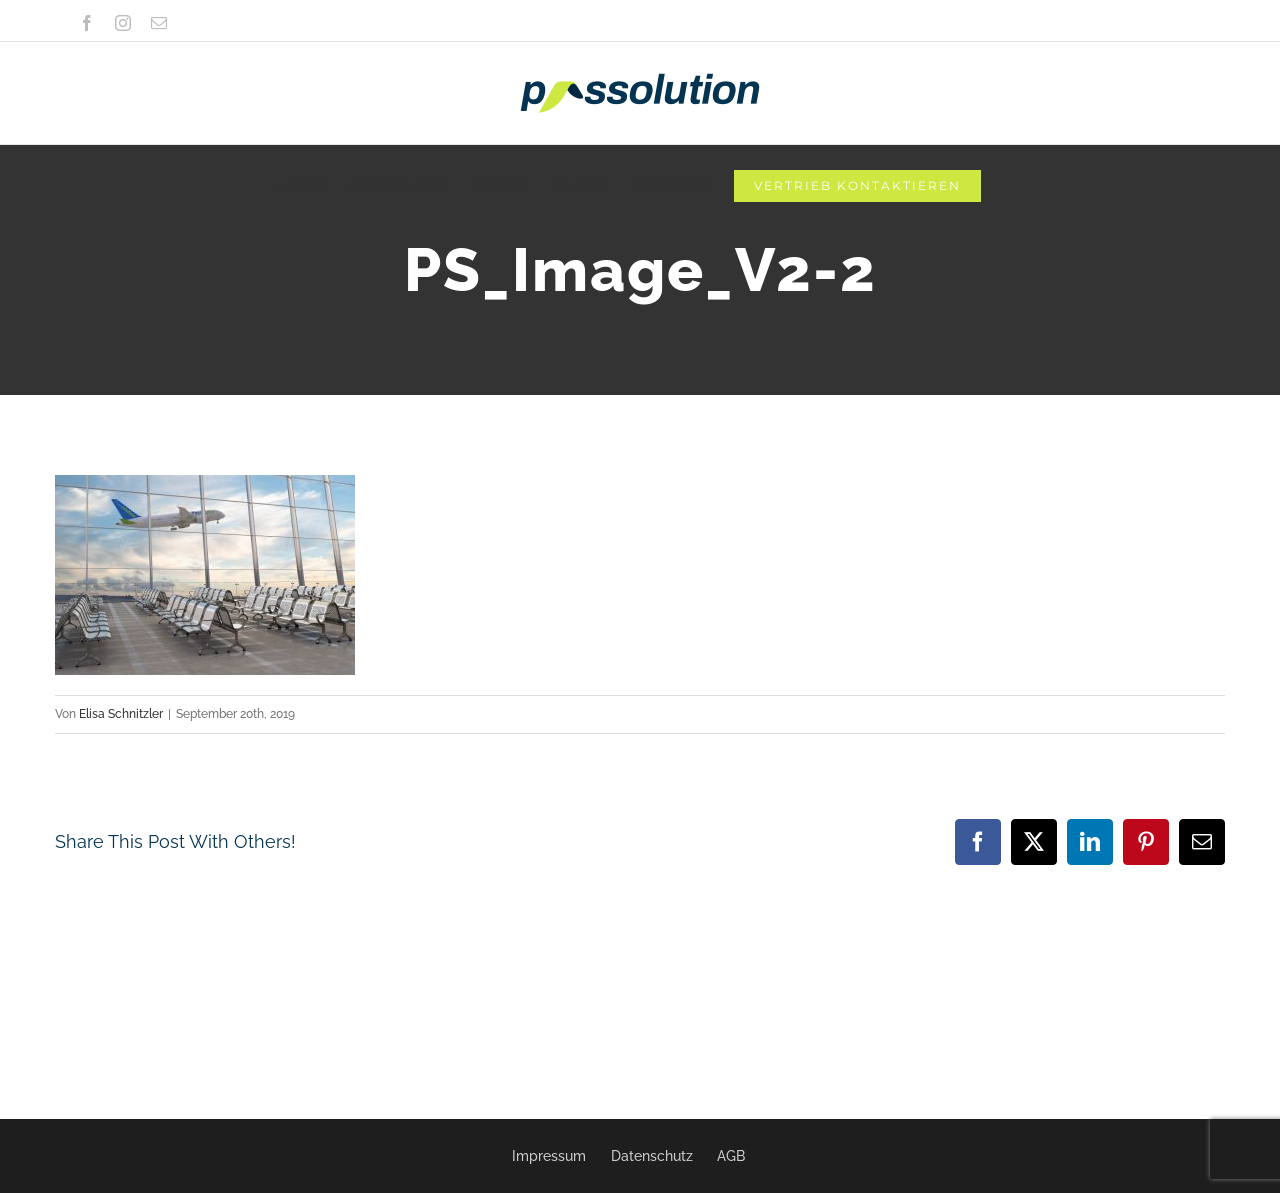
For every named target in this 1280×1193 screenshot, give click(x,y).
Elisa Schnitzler (121, 714)
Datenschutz (652, 1156)
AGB (731, 1156)
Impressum (549, 1156)
